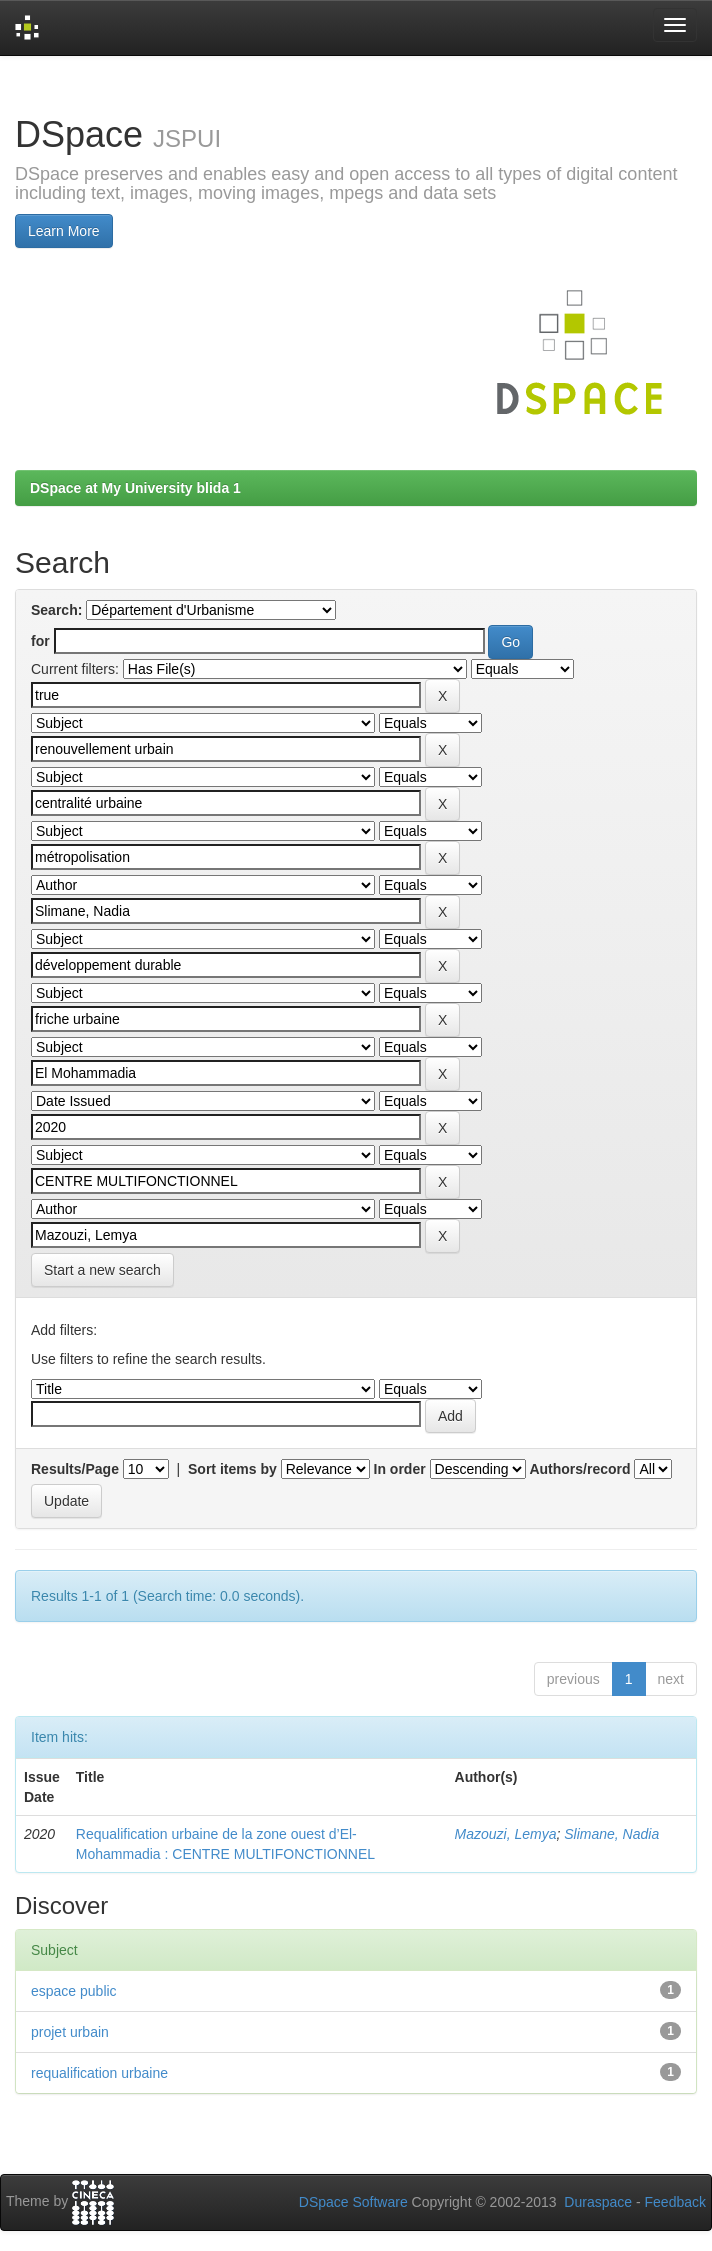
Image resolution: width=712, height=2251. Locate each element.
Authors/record (579, 1469)
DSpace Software (353, 2202)
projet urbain (70, 2032)
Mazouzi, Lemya (506, 1834)
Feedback (675, 2202)
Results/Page (75, 1469)
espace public (74, 1991)
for (40, 641)
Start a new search (102, 1270)
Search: (56, 610)
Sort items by (232, 1469)
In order (400, 1469)
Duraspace (598, 2202)
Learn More (64, 231)
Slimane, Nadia (611, 1834)
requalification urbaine (99, 2073)
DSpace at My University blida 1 (135, 488)
